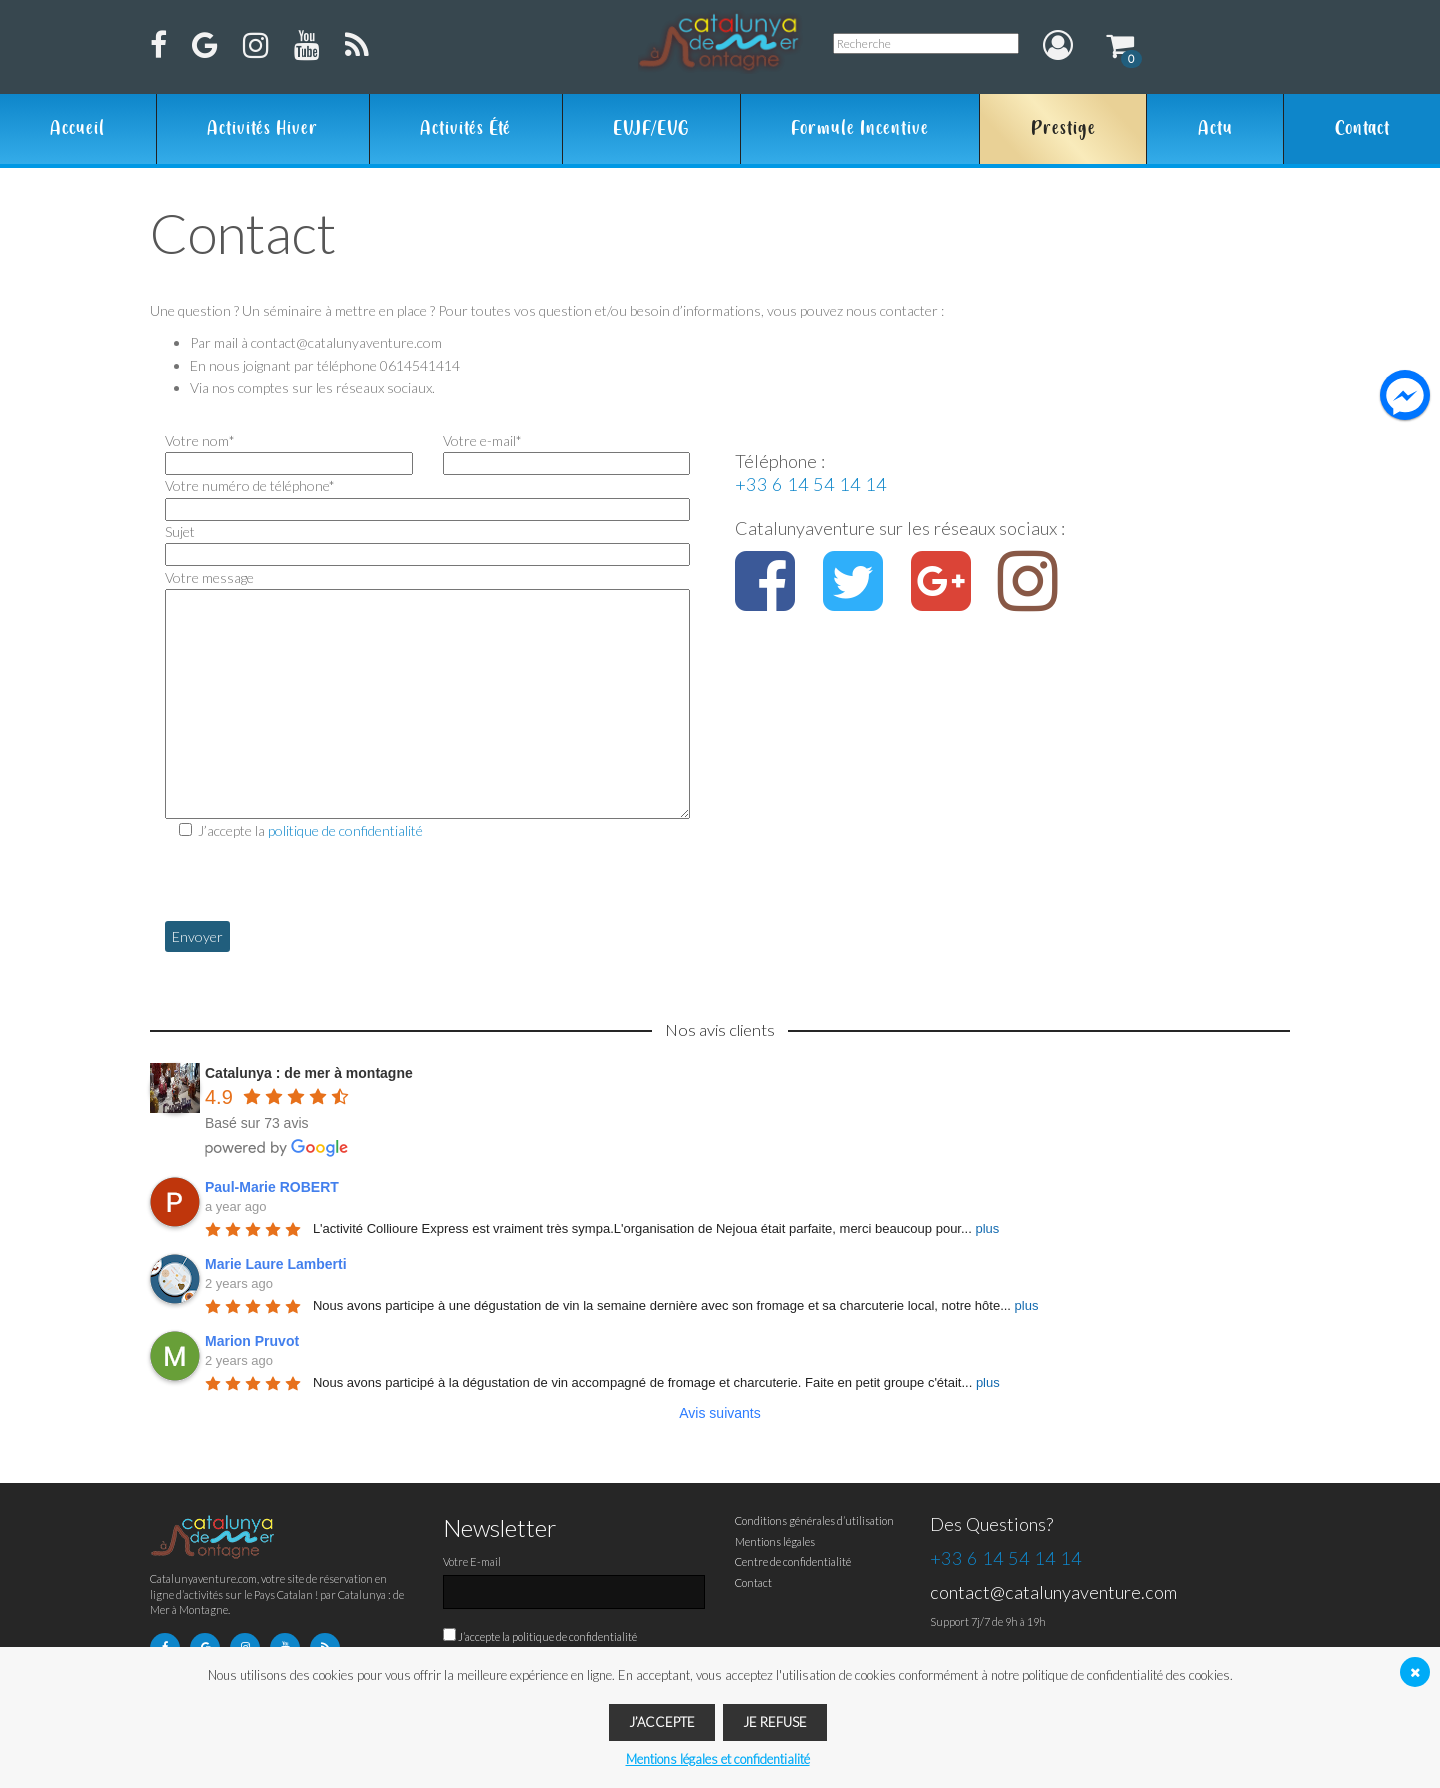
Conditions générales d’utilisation (814, 1520)
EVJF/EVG (651, 128)
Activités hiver (262, 128)
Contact (1362, 128)
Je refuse (775, 1722)
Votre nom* (289, 452)
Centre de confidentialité (793, 1561)
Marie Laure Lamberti (276, 1264)
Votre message (427, 588)
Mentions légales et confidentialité (718, 1759)
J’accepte (662, 1722)
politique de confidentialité (345, 830)
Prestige (1063, 128)
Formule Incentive (860, 128)
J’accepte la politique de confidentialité (547, 1636)
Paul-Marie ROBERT (272, 1187)
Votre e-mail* (567, 452)
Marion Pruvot (252, 1341)
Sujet (427, 543)
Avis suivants (719, 1413)
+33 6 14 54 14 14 (811, 484)
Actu (1215, 128)
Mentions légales (775, 1541)
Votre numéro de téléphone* (427, 497)
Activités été (465, 128)
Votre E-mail (472, 1561)
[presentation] (317, 882)
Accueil (77, 128)
